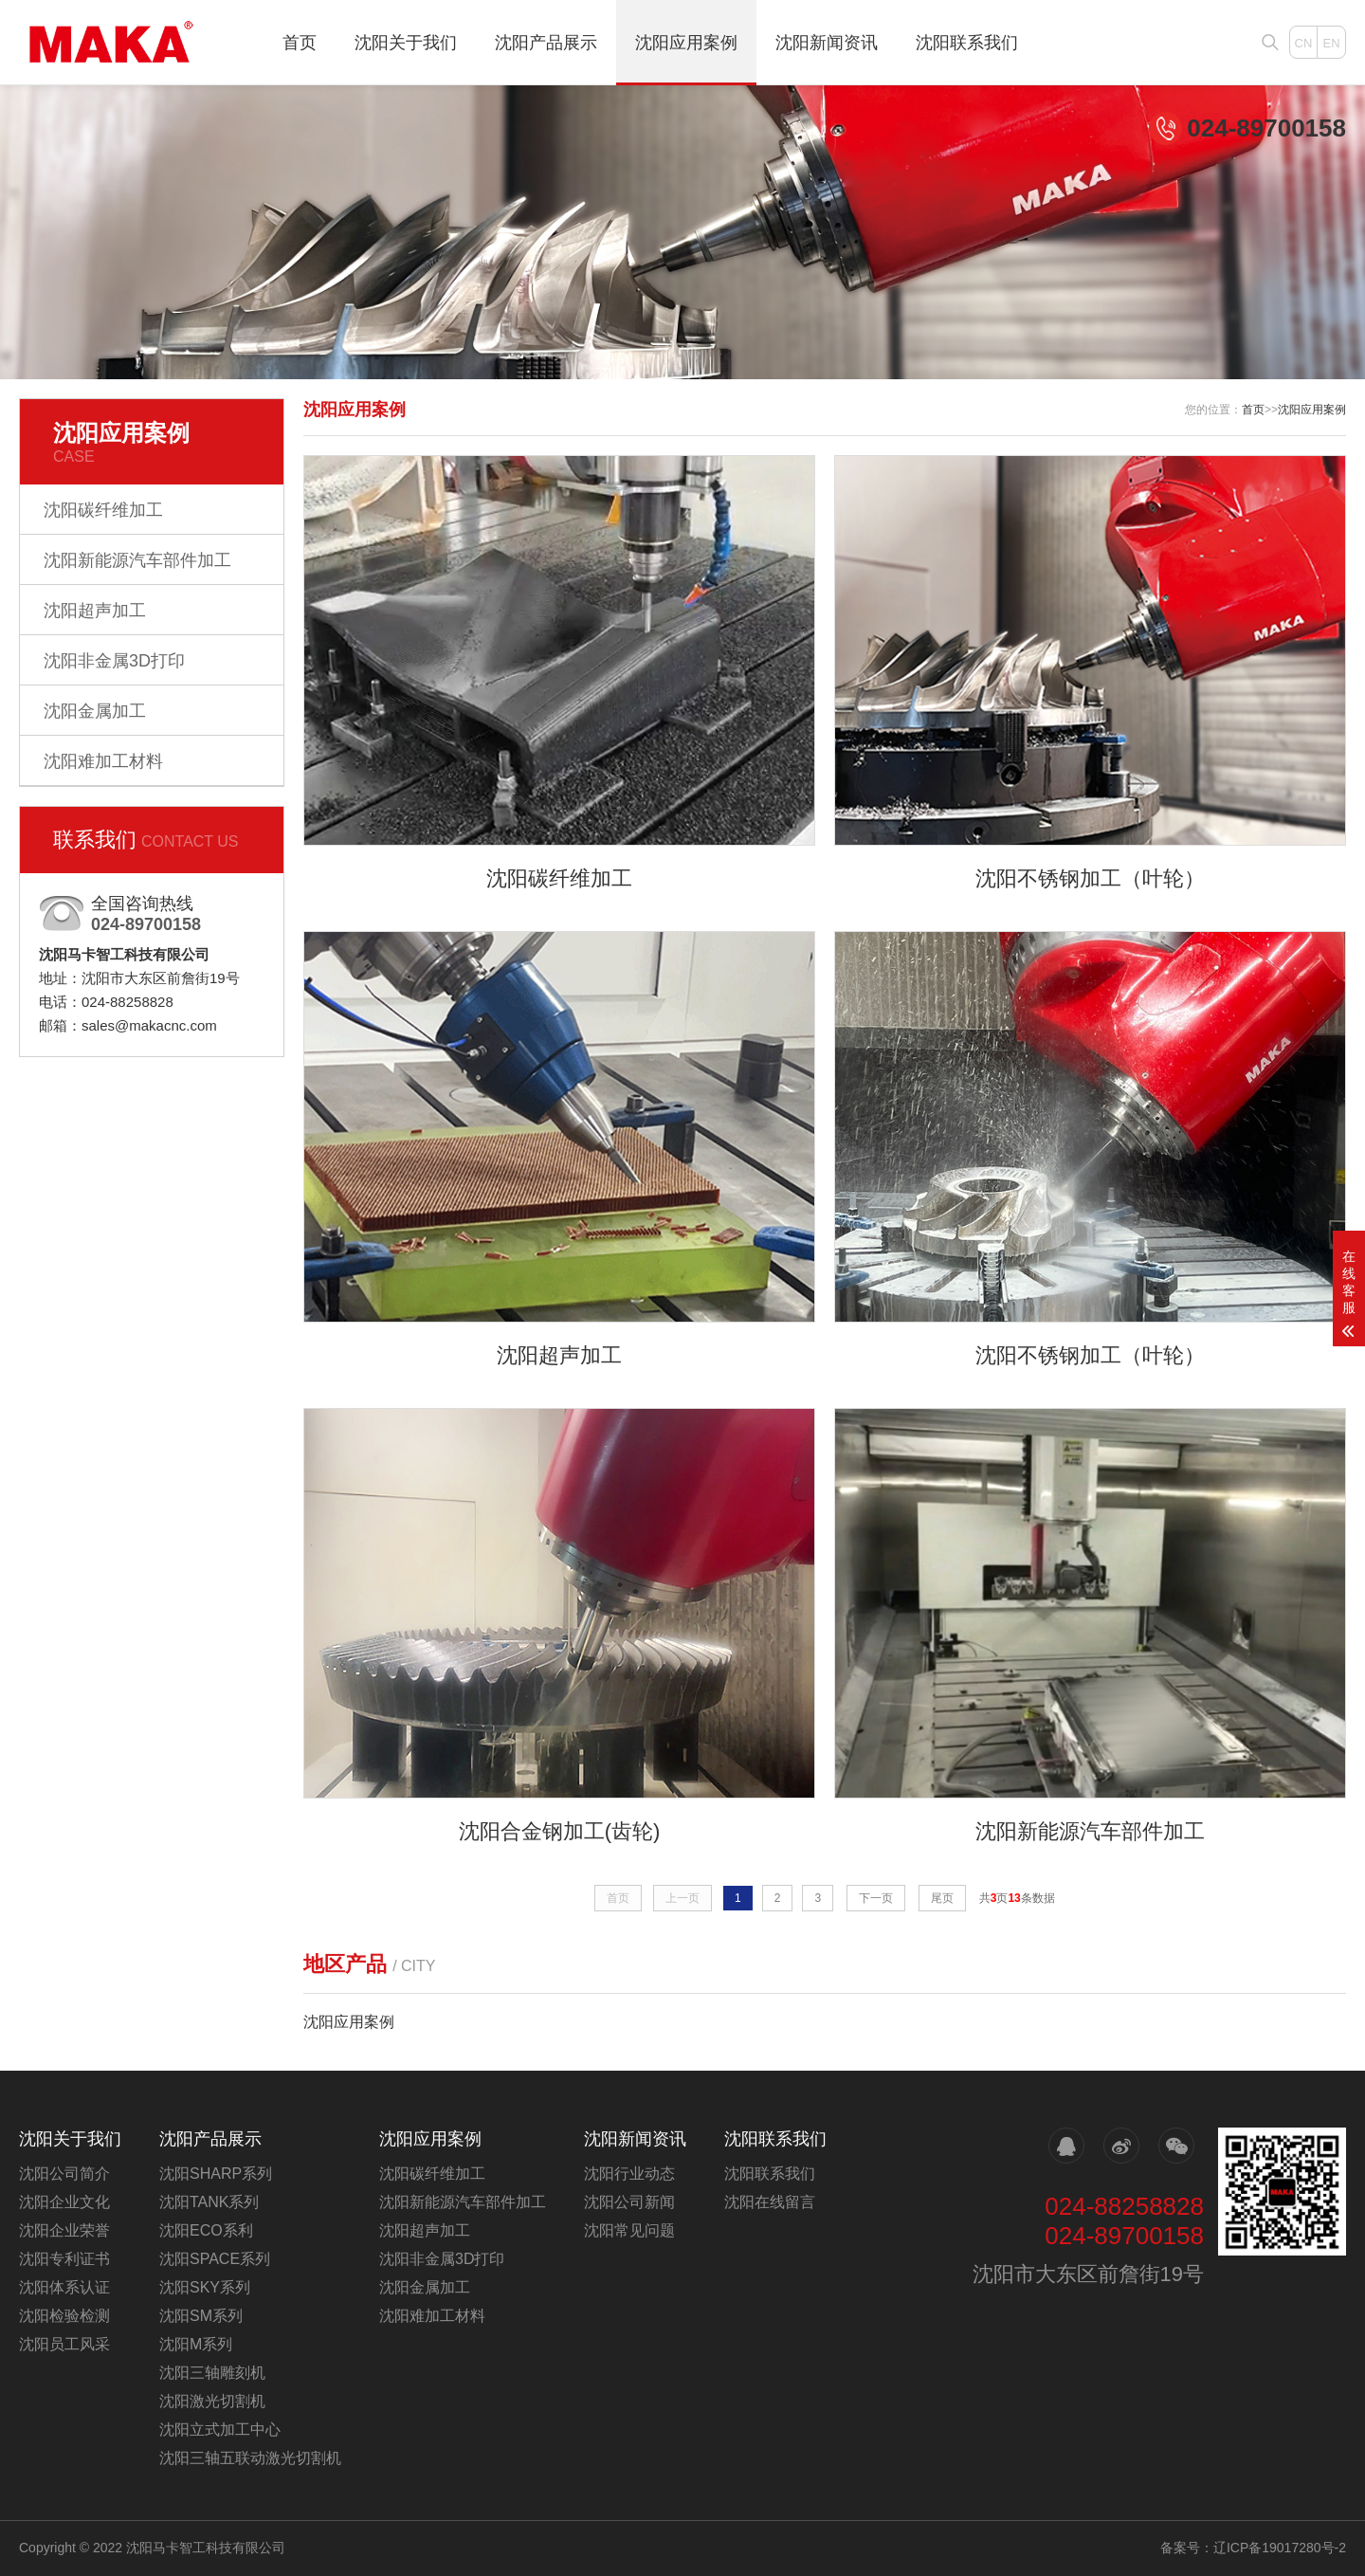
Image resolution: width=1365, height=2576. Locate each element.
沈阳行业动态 (629, 2173)
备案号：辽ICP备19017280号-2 (1253, 2547)
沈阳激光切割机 (212, 2401)
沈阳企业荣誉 (64, 2230)
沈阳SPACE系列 (214, 2259)
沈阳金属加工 (95, 711)
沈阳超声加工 (95, 610)
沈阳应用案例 (686, 42)
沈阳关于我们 (406, 42)
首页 (299, 42)
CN (1304, 43)
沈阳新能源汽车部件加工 (137, 560)
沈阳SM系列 (201, 2316)
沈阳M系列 (195, 2344)
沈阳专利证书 (64, 2259)
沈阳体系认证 (64, 2287)
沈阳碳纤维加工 (103, 510)
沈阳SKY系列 (204, 2287)
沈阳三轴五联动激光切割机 (250, 2458)
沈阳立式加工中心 (220, 2429)
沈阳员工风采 (64, 2344)
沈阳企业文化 (64, 2202)
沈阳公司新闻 (629, 2202)
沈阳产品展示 (546, 42)
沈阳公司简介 (64, 2173)
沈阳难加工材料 (103, 761)
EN (1330, 43)
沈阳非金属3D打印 (114, 660)
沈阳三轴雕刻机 (212, 2373)
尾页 (942, 1898)
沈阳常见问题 (629, 2230)
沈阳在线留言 (769, 2202)
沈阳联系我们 (967, 42)
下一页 (876, 1898)
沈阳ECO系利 (206, 2230)
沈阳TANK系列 (209, 2202)
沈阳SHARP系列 (215, 2173)
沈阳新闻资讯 (826, 42)
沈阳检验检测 (64, 2316)
